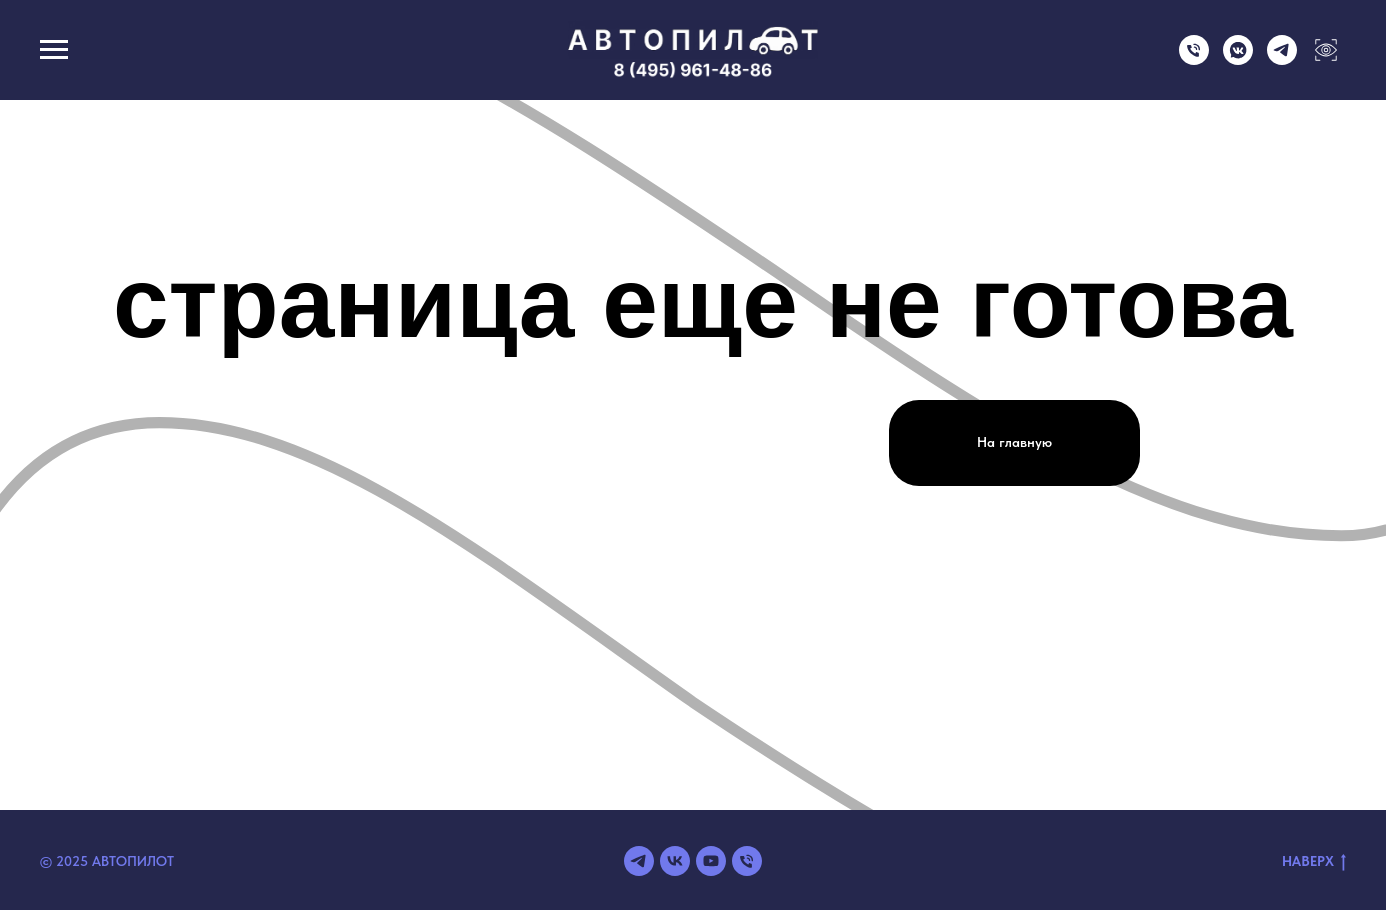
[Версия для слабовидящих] (1326, 59)
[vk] (675, 861)
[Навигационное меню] (54, 50)
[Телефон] (1194, 59)
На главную (1014, 442)
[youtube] (711, 861)
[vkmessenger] (1238, 59)
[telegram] (1282, 59)
